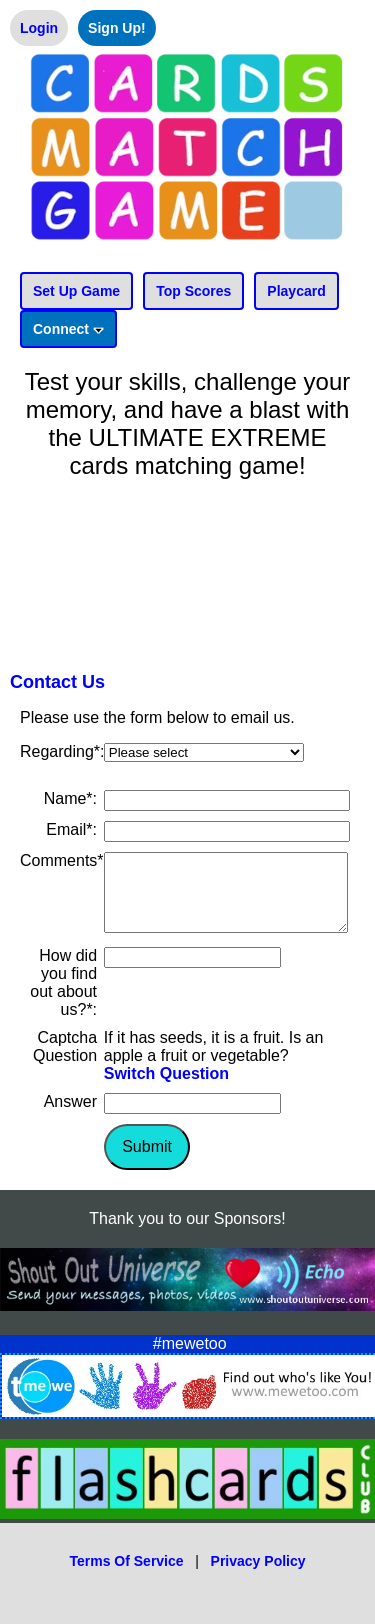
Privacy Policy (258, 1576)
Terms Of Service (126, 1576)
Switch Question (166, 1088)
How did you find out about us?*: (63, 997)
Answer (70, 1116)
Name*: (70, 798)
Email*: (71, 829)
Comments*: (64, 860)
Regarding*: (62, 751)
